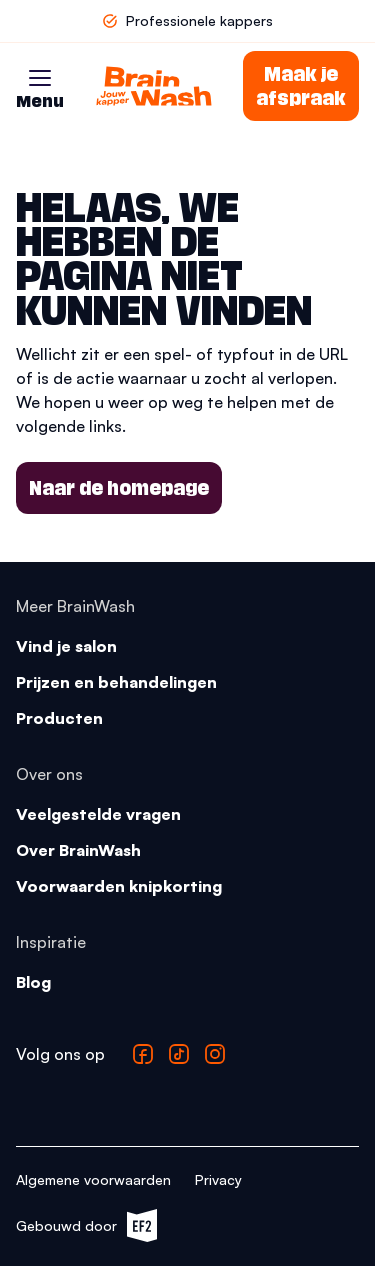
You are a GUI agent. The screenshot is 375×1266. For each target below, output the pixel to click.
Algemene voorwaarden (93, 1179)
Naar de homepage (119, 488)
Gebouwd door (86, 1225)
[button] (40, 78)
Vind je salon (66, 646)
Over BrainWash (78, 850)
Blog (33, 982)
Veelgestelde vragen (98, 814)
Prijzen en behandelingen (116, 682)
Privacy (218, 1179)
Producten (59, 718)
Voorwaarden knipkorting (119, 886)
